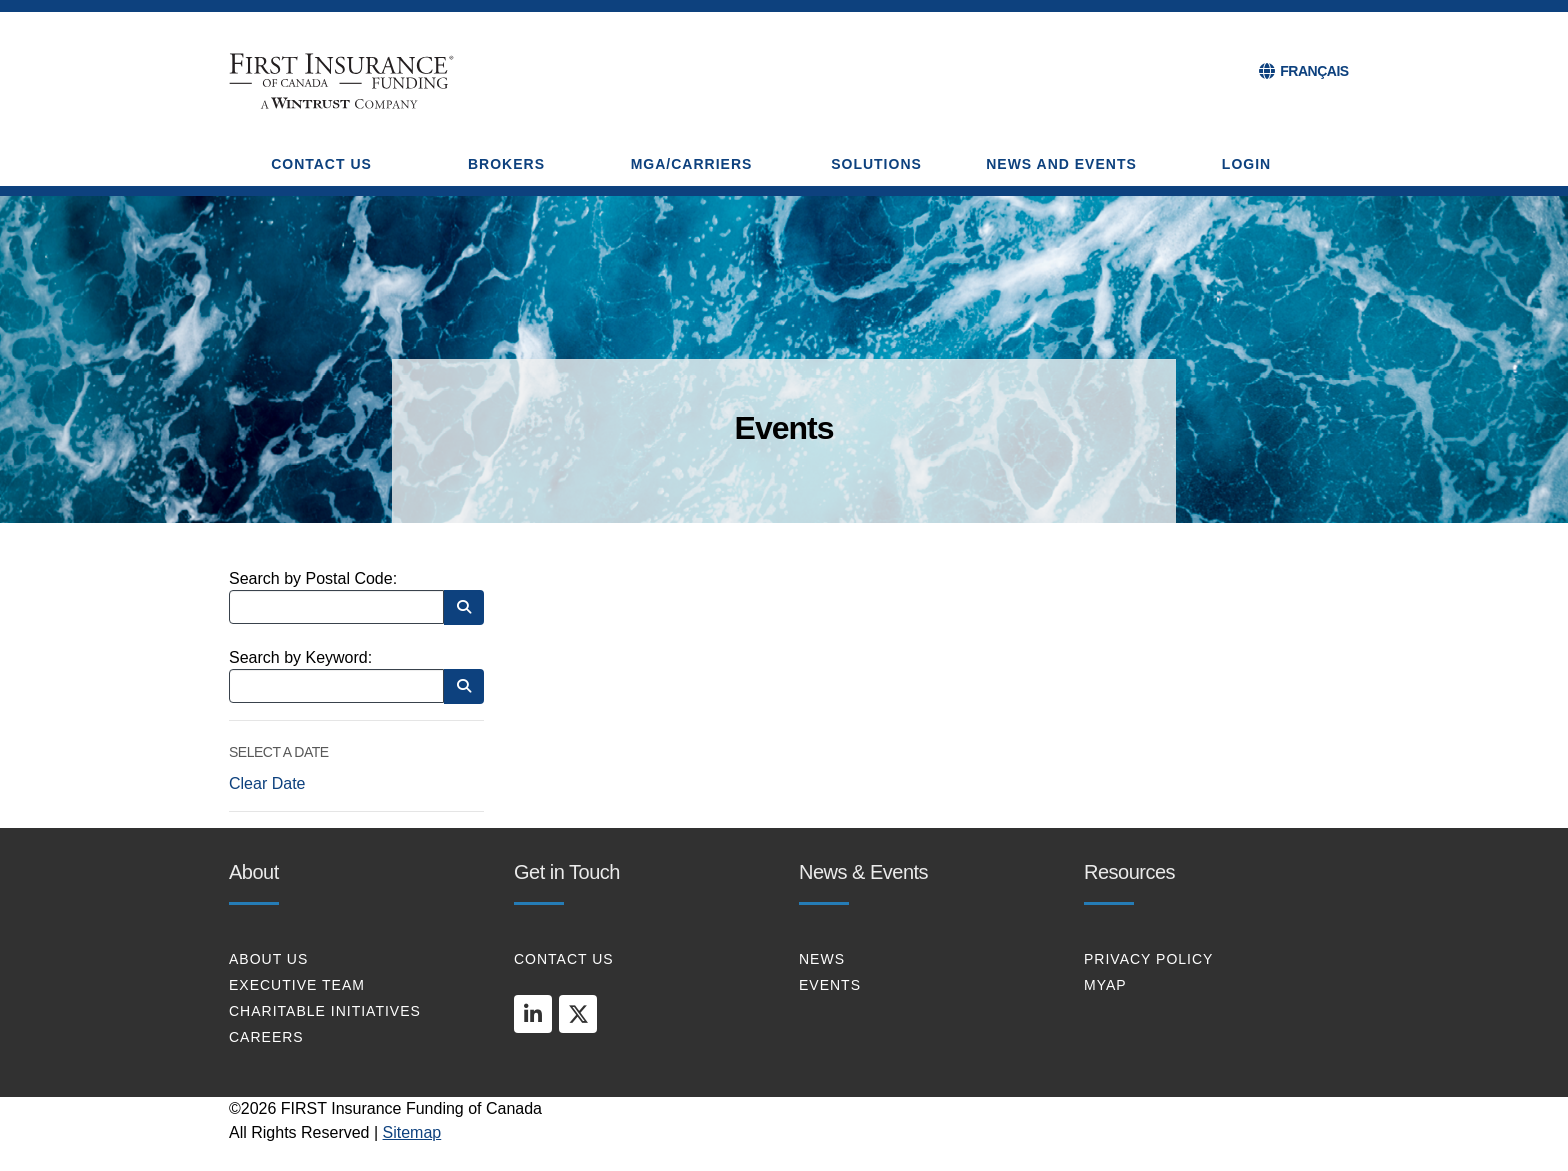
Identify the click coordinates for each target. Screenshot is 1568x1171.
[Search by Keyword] (336, 686)
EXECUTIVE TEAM (297, 985)
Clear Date (267, 783)
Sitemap (412, 1132)
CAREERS (266, 1037)
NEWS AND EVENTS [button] (1061, 164)
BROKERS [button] (506, 164)
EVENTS (830, 985)
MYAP (1105, 985)
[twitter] (578, 1014)
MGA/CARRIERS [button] (692, 164)
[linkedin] (533, 1014)
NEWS (822, 959)
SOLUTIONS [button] (876, 164)
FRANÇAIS (1314, 71)
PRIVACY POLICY (1148, 959)
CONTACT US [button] (321, 164)
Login (1246, 164)
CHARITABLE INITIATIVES (325, 1011)
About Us (268, 959)
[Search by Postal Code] (336, 607)
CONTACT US (564, 959)
